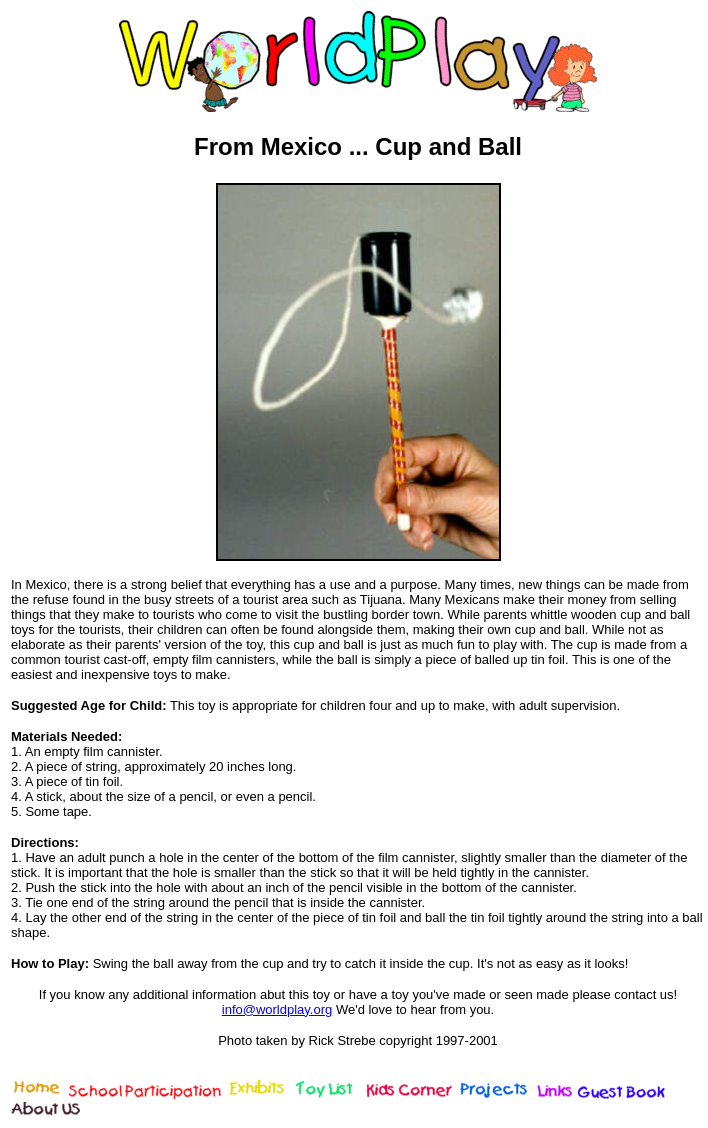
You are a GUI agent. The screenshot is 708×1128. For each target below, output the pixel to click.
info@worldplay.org (277, 1009)
